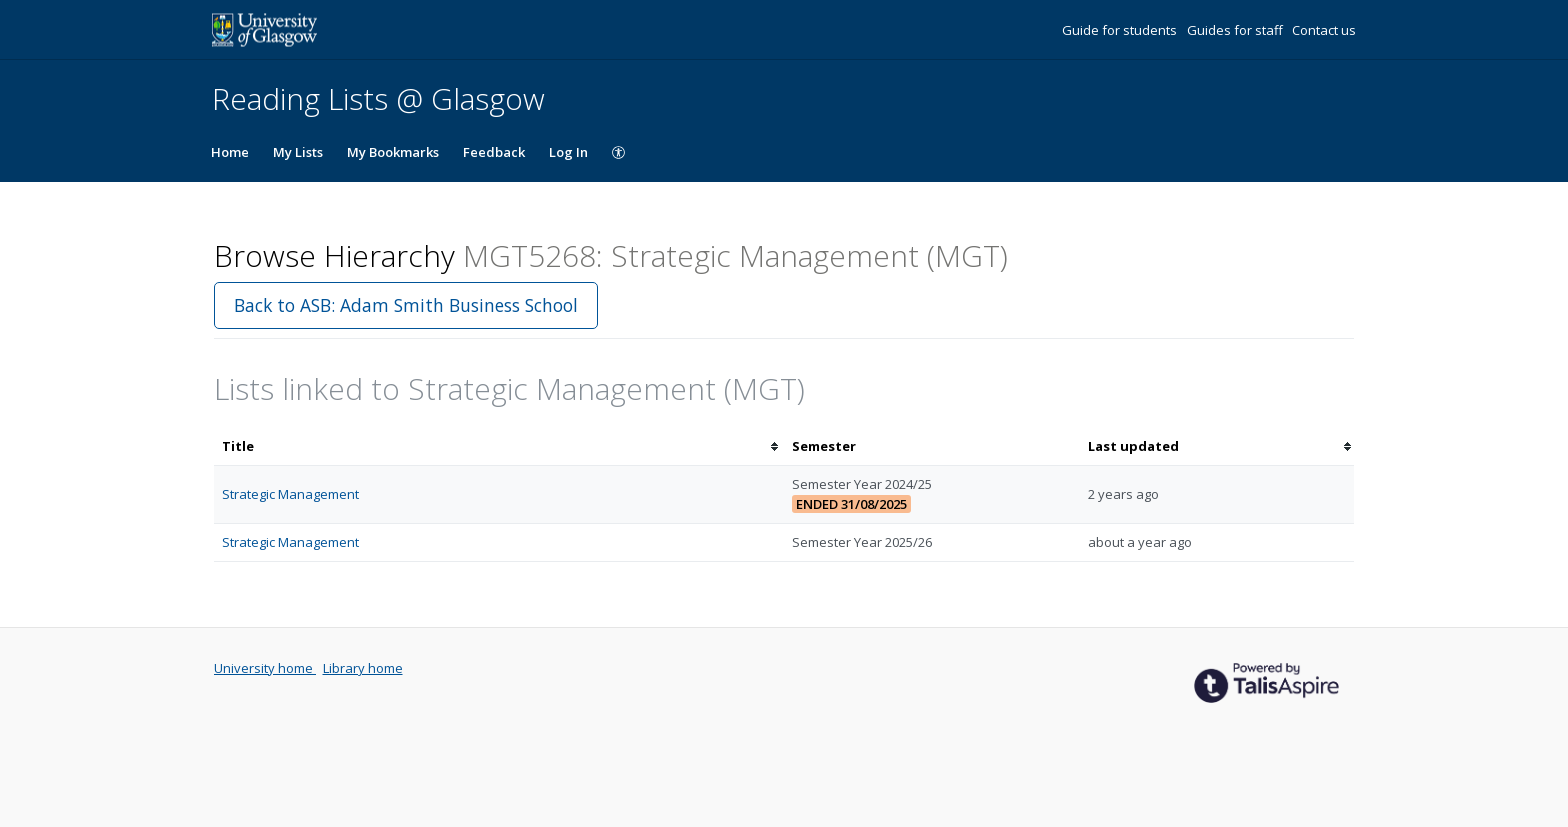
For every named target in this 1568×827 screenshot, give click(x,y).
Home (230, 152)
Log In (568, 152)
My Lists (298, 152)
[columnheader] (499, 446)
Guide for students (1121, 30)
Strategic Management (290, 494)
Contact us (1324, 30)
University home (265, 668)
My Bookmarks (393, 152)
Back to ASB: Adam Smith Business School (406, 305)
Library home (363, 668)
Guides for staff (1236, 30)
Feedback (494, 152)
